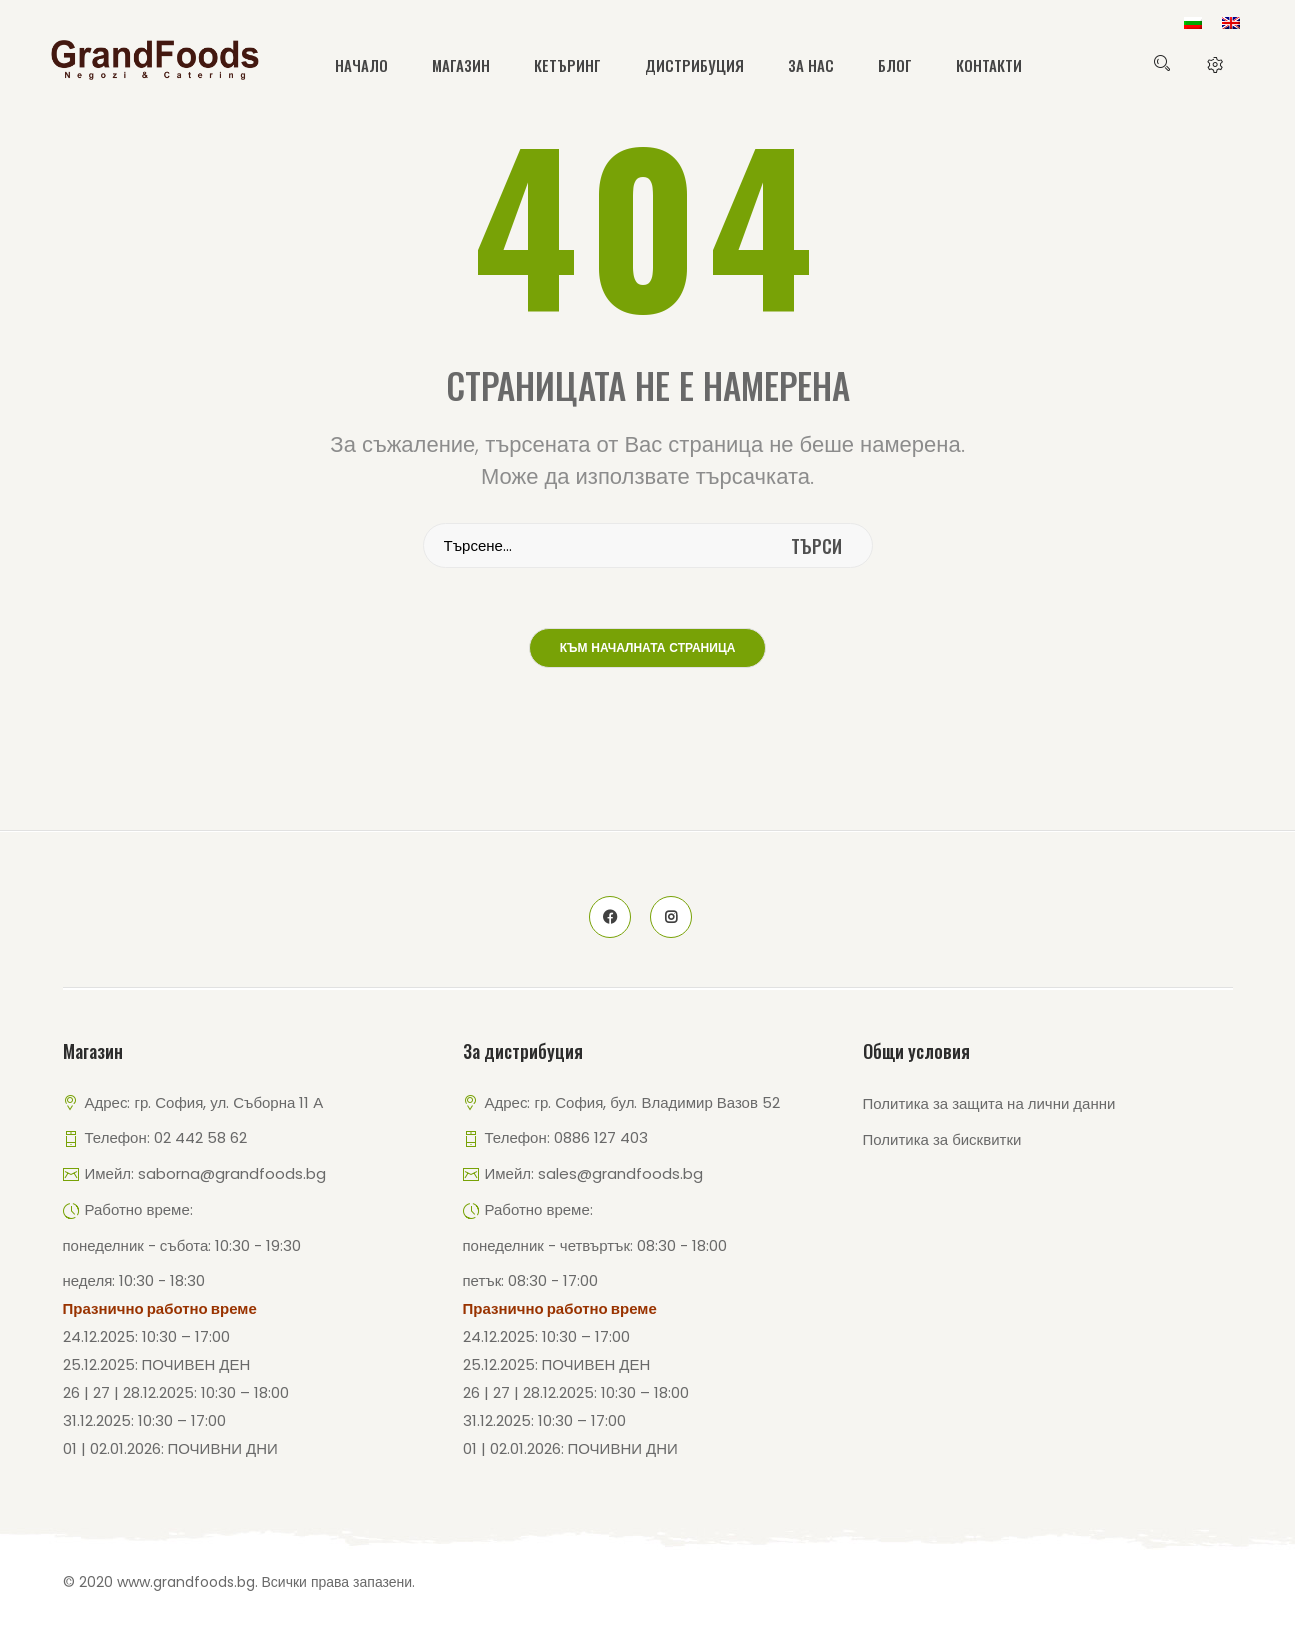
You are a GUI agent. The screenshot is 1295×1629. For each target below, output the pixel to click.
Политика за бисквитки (942, 1139)
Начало (361, 65)
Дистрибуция (694, 65)
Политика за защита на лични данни (989, 1103)
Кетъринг (567, 65)
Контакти (989, 65)
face (610, 917)
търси (816, 546)
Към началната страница (648, 649)
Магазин (461, 65)
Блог (895, 65)
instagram (671, 917)
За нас (811, 65)
